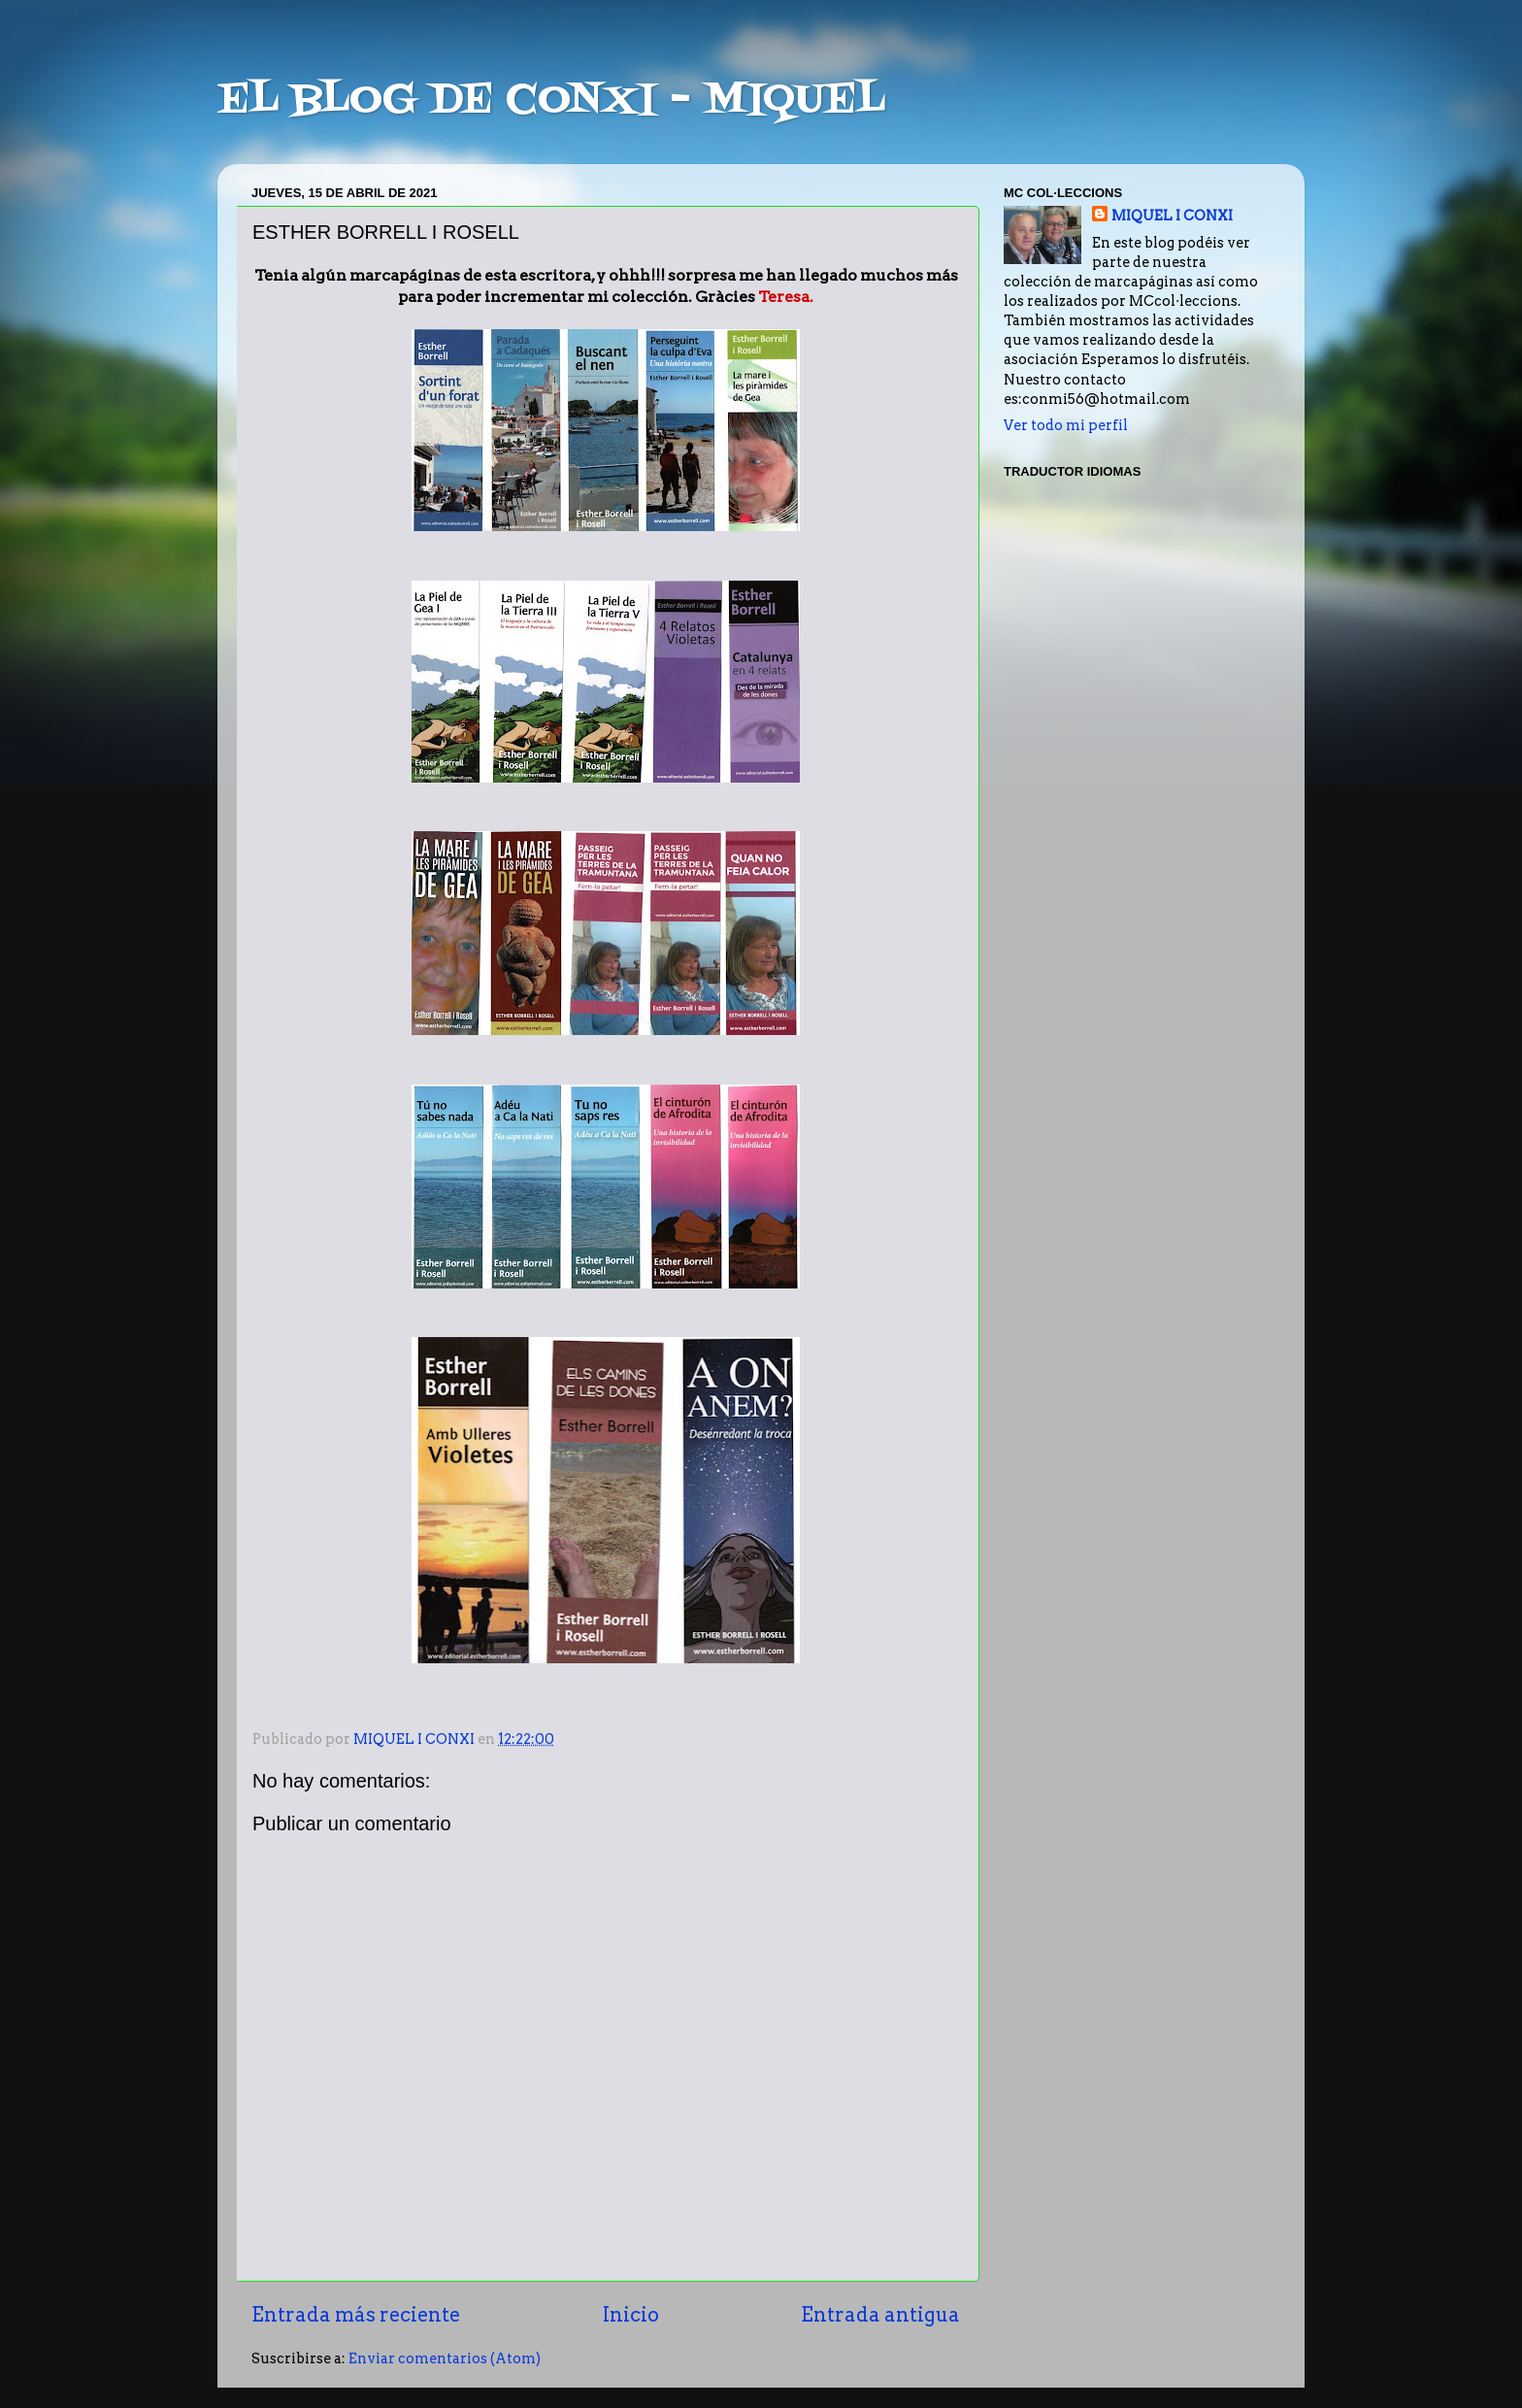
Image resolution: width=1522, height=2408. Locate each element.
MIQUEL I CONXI (1172, 215)
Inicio (631, 2314)
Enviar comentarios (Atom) (444, 2358)
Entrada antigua (880, 2314)
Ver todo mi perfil (1066, 425)
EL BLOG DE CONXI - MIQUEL (551, 101)
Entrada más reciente (355, 2314)
